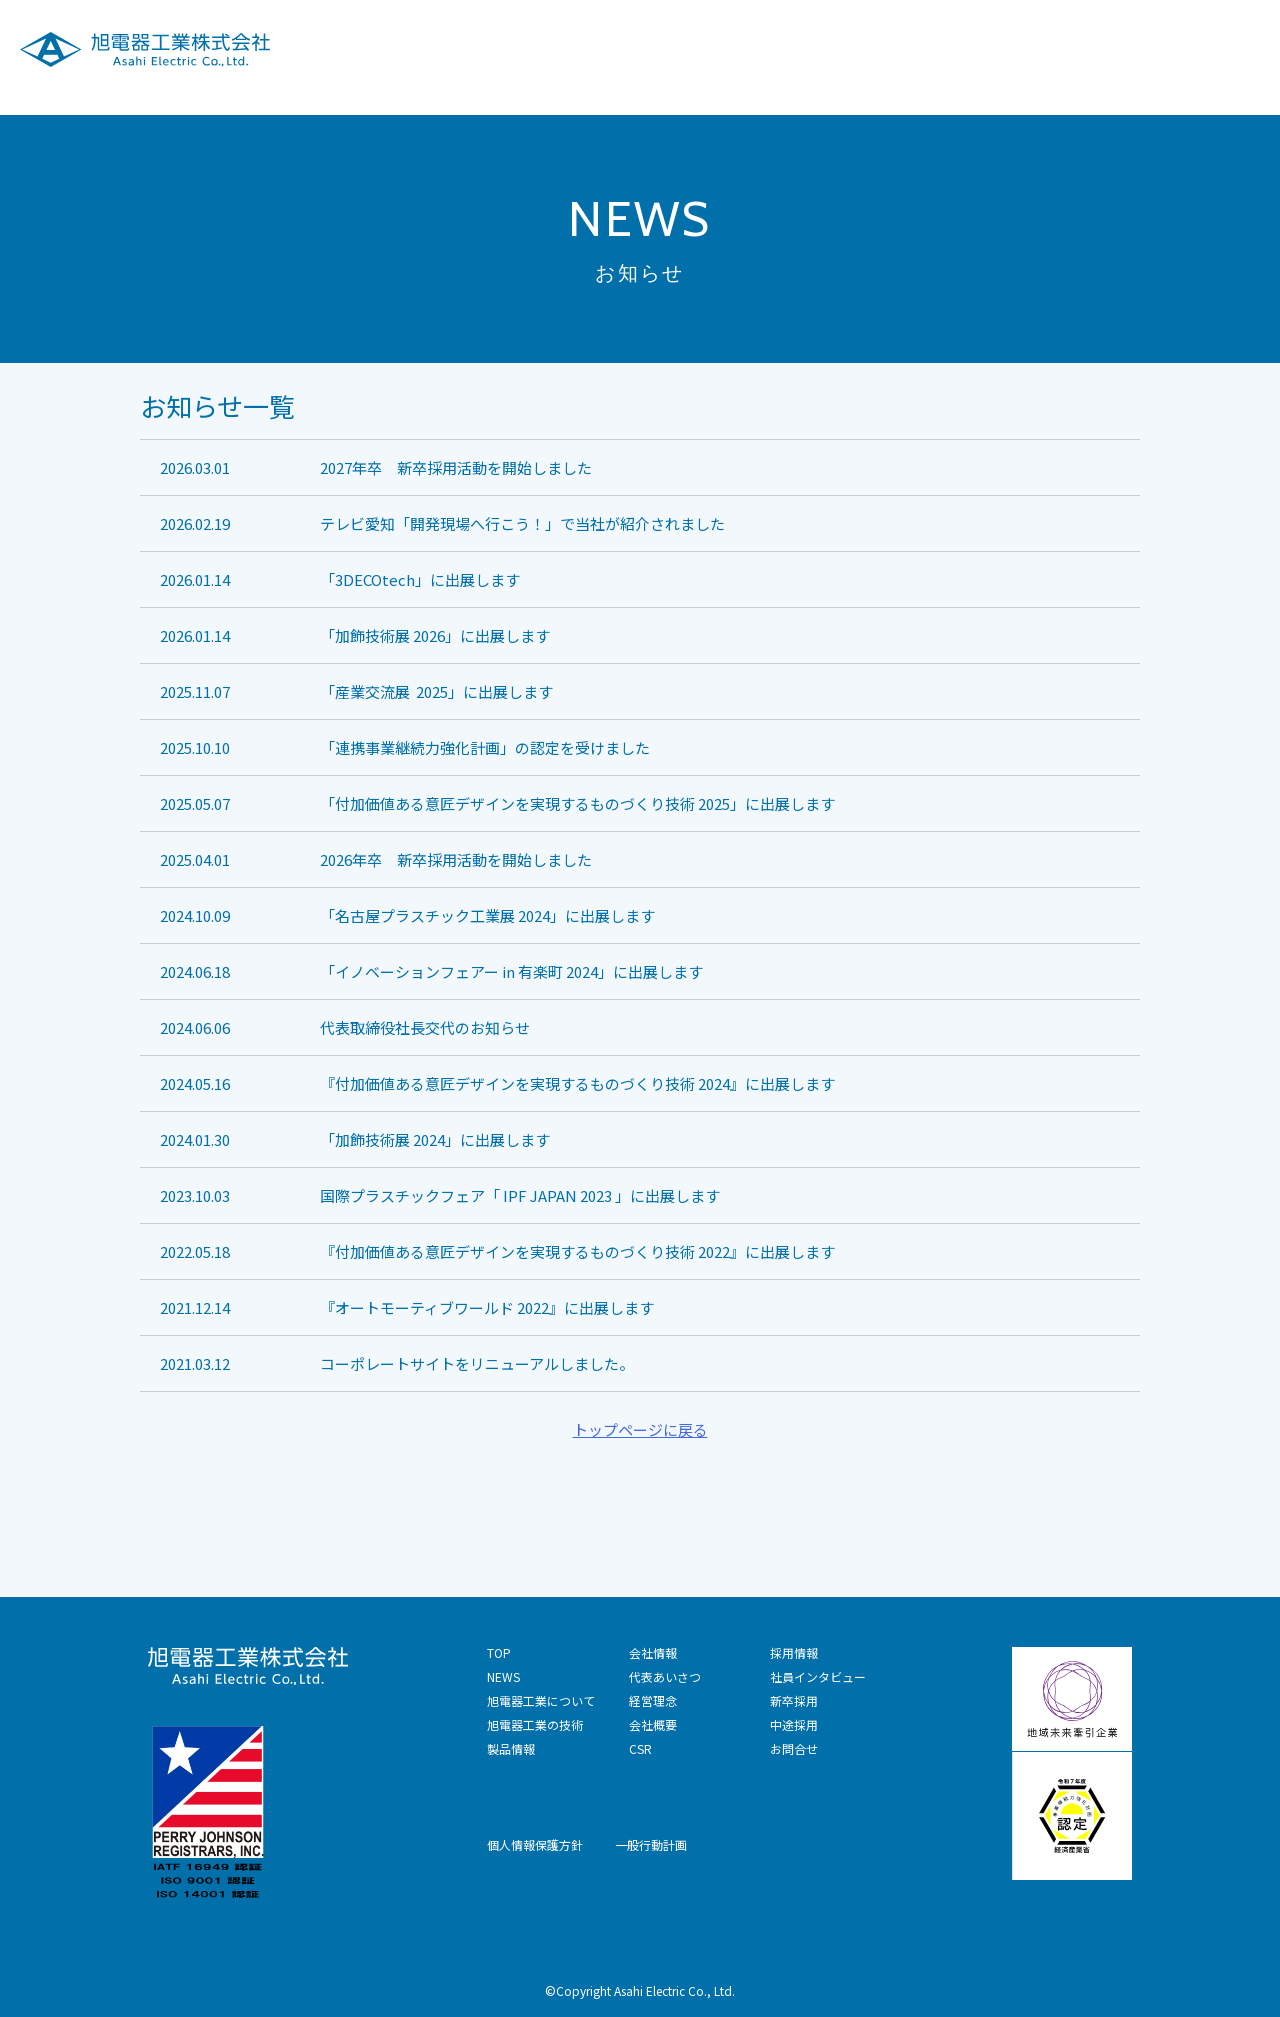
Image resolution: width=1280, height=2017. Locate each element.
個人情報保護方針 (535, 1844)
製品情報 (851, 48)
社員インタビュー (818, 1676)
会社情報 (947, 48)
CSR (1026, 48)
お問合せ (794, 1748)
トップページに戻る (640, 1429)
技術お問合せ (1217, 48)
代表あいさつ (665, 1676)
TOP (499, 1652)
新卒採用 (794, 1700)
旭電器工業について (561, 48)
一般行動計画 (651, 1844)
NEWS (503, 1676)
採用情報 (1106, 48)
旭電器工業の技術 (725, 48)
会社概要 (653, 1724)
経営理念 (653, 1700)
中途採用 (794, 1724)
